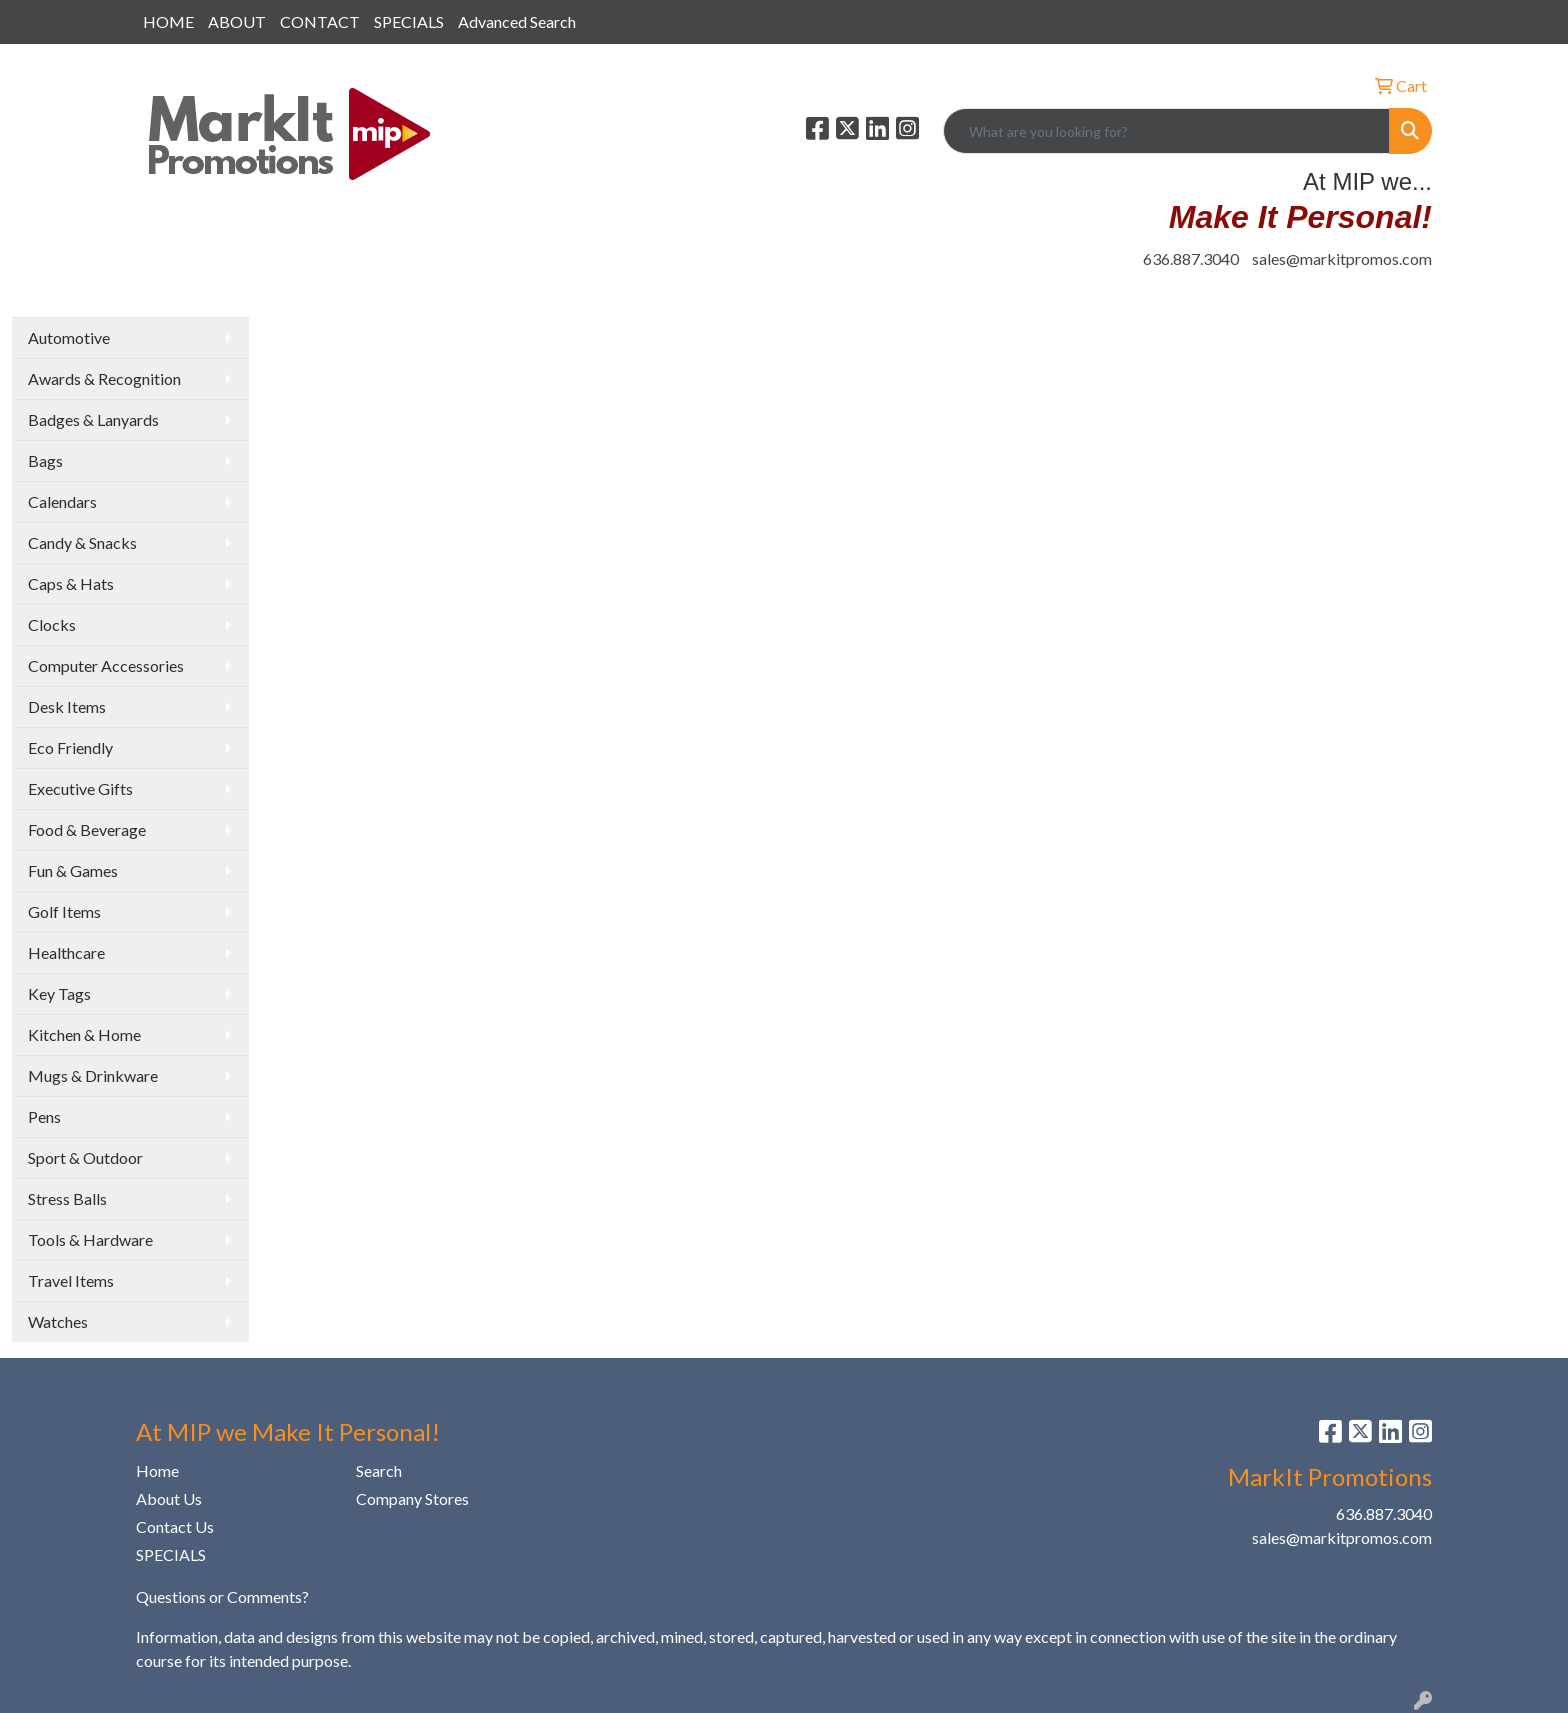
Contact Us (175, 1526)
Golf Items (64, 911)
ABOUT (237, 21)
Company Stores (412, 1498)
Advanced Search (517, 21)
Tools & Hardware (90, 1239)
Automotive (69, 337)
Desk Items (67, 706)
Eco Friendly (70, 747)
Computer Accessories (106, 665)
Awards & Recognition (104, 378)
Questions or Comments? (222, 1596)
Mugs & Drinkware (93, 1075)
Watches (58, 1321)
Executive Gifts (80, 788)
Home (157, 1470)
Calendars (62, 501)
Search (379, 1470)
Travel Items (71, 1280)
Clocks (52, 624)
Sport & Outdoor (85, 1157)
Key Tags (59, 993)
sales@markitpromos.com (1342, 258)
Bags (45, 460)
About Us (169, 1498)
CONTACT (320, 21)
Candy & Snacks (82, 542)
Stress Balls (67, 1198)
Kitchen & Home (84, 1034)
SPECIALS (409, 21)
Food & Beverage (87, 829)
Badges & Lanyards (93, 419)
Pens (44, 1116)
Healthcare (66, 952)
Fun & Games (73, 870)
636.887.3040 (1191, 258)
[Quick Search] (1166, 131)
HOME (168, 21)
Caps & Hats (71, 583)
